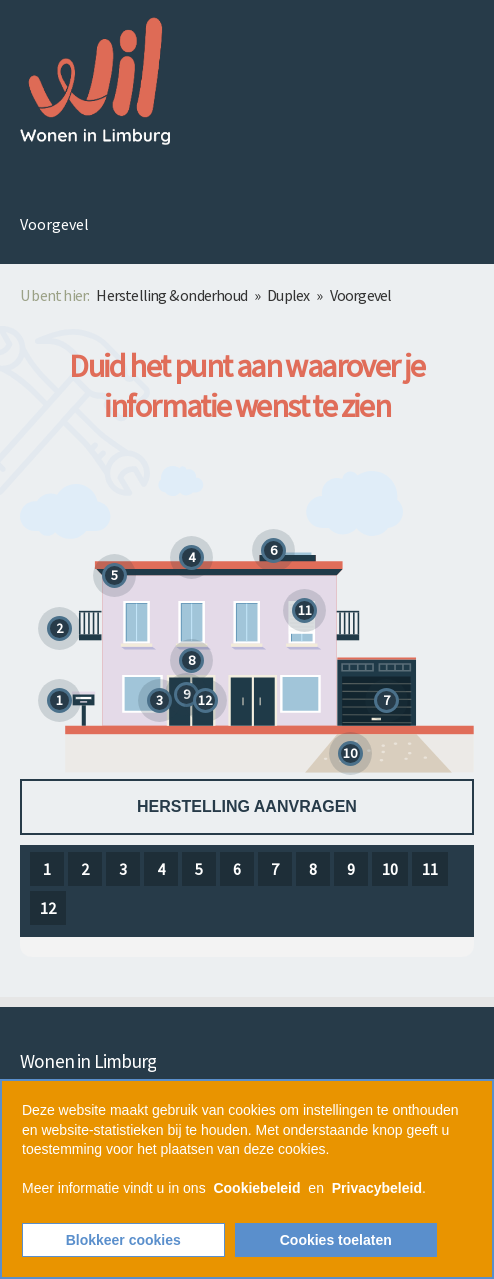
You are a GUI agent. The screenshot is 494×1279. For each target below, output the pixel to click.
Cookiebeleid (256, 1188)
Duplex (288, 295)
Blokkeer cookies (123, 1240)
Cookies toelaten (336, 1240)
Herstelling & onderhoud (171, 295)
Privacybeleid (377, 1188)
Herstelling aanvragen (247, 806)
